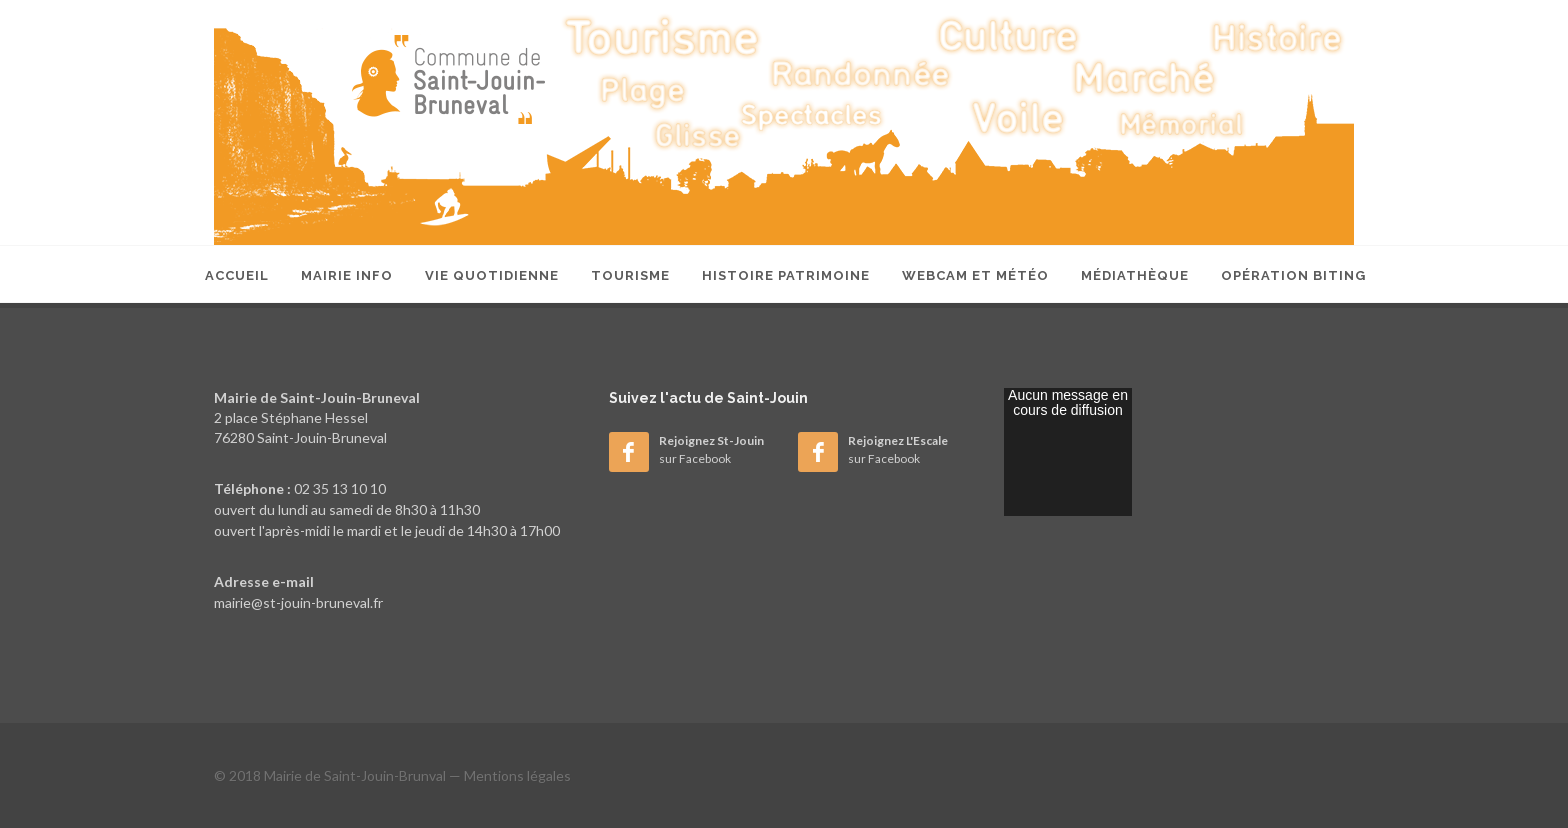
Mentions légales (517, 775)
